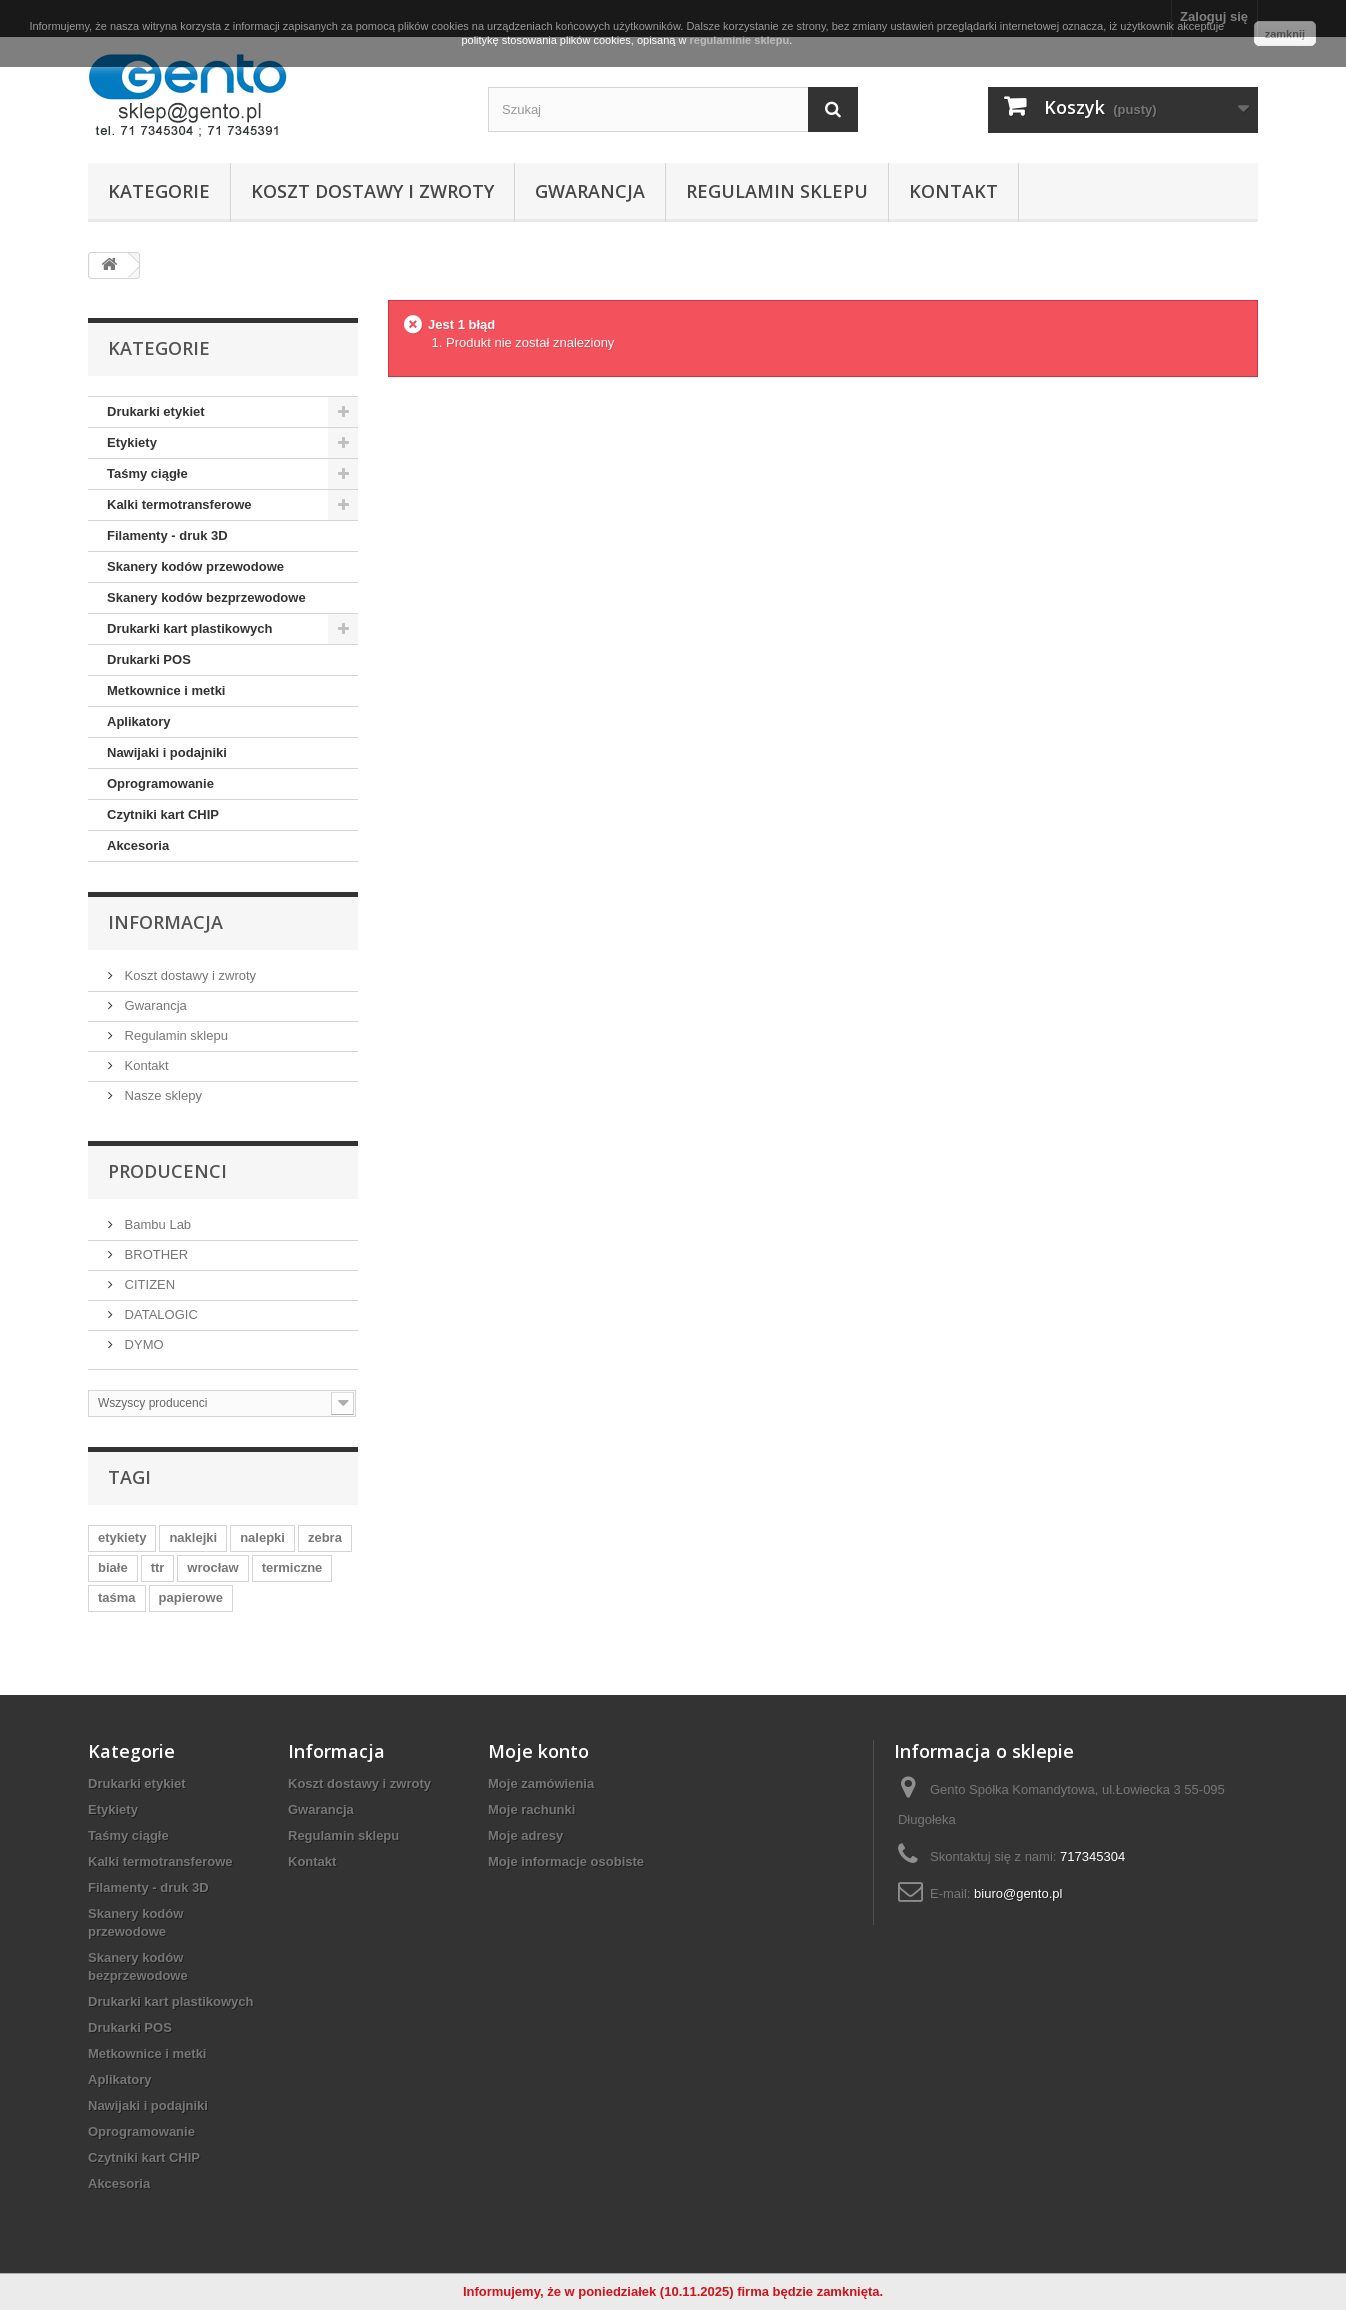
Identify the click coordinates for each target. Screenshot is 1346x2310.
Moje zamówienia (541, 1783)
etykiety (122, 1537)
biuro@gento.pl (1018, 1893)
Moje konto (538, 1751)
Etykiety (132, 442)
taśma (117, 1597)
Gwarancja (590, 191)
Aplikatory (139, 721)
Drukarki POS (149, 659)
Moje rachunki (531, 1809)
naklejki (193, 1537)
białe (113, 1567)
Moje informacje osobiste (566, 1861)
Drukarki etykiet (156, 411)
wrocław (212, 1567)
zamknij (1285, 34)
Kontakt (953, 191)
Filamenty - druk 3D (167, 535)
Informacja (165, 922)
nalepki (262, 1537)
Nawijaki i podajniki (167, 752)
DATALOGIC (159, 1314)
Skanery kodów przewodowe (195, 566)
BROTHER (154, 1254)
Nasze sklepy (161, 1095)
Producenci (167, 1171)
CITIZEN (148, 1284)
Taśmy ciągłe (147, 473)
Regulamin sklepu (777, 191)
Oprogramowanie (160, 783)
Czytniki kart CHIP (163, 814)
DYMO (142, 1344)
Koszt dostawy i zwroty (372, 191)
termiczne (292, 1567)
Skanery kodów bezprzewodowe (206, 597)
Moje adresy (525, 1835)
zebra (325, 1537)
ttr (158, 1567)
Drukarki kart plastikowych (189, 628)
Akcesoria (138, 845)
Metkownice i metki (166, 690)
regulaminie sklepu (739, 40)
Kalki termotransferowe (179, 504)
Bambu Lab (156, 1224)
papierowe (191, 1597)
